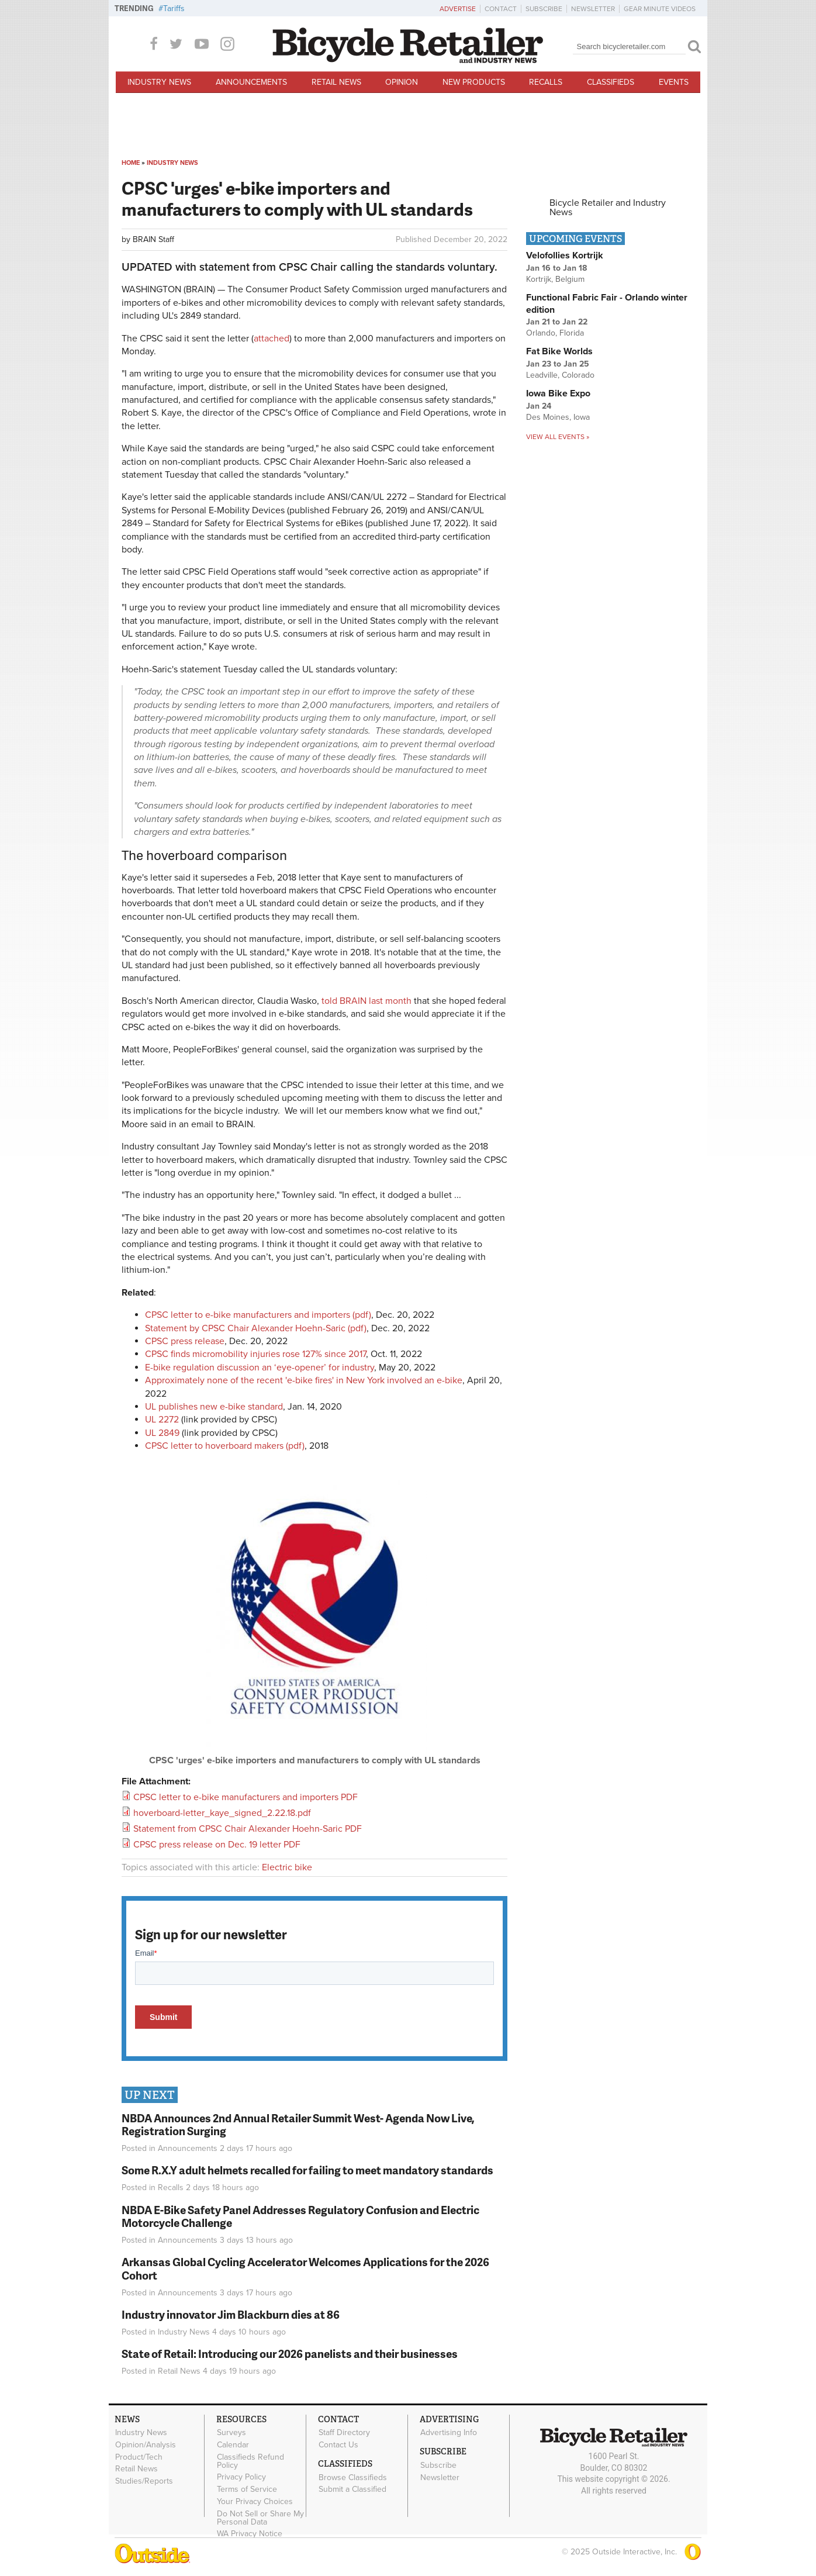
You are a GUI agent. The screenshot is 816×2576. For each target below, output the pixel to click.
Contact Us (338, 2444)
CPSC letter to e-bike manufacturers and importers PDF (245, 1797)
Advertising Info (448, 2432)
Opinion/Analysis (145, 2444)
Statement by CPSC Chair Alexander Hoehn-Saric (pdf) (255, 1328)
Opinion (401, 82)
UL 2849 (162, 1433)
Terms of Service (247, 2489)
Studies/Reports (144, 2481)
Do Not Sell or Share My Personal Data (260, 2517)
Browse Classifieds (353, 2477)
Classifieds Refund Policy (250, 2461)
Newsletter (593, 9)
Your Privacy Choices (255, 2501)
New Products (473, 82)
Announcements (251, 82)
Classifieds (610, 82)
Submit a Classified (352, 2489)
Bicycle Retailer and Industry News (607, 207)
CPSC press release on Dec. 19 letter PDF (216, 1844)
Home (131, 163)
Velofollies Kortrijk (564, 255)
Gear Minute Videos (660, 9)
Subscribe (543, 9)
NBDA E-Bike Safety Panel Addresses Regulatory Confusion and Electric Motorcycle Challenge (300, 2216)
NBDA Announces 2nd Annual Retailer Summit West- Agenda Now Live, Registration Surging (298, 2124)
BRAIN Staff (153, 239)
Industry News (159, 82)
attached (271, 338)
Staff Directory (344, 2432)
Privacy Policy (241, 2477)
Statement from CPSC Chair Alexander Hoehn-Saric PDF (247, 1829)
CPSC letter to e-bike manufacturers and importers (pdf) (258, 1315)
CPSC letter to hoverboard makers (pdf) (225, 1446)
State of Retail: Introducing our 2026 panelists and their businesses (290, 2353)
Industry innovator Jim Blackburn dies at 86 (231, 2314)
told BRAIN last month (367, 1001)
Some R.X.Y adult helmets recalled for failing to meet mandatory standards (307, 2170)
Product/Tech (138, 2456)
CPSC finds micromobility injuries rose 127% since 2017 (255, 1354)
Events (674, 82)
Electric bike (287, 1867)
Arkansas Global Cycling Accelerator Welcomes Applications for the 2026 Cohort (305, 2268)
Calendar (233, 2444)
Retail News (336, 82)
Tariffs (174, 8)
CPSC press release (184, 1341)
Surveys (231, 2432)
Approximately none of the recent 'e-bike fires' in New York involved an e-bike (303, 1380)
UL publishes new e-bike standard (214, 1407)
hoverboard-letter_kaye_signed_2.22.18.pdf (222, 1813)
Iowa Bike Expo (558, 393)
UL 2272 (162, 1419)
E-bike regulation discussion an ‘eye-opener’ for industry (259, 1367)
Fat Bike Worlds (559, 351)
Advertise (458, 9)
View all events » (557, 437)
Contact (501, 9)
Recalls (545, 82)
